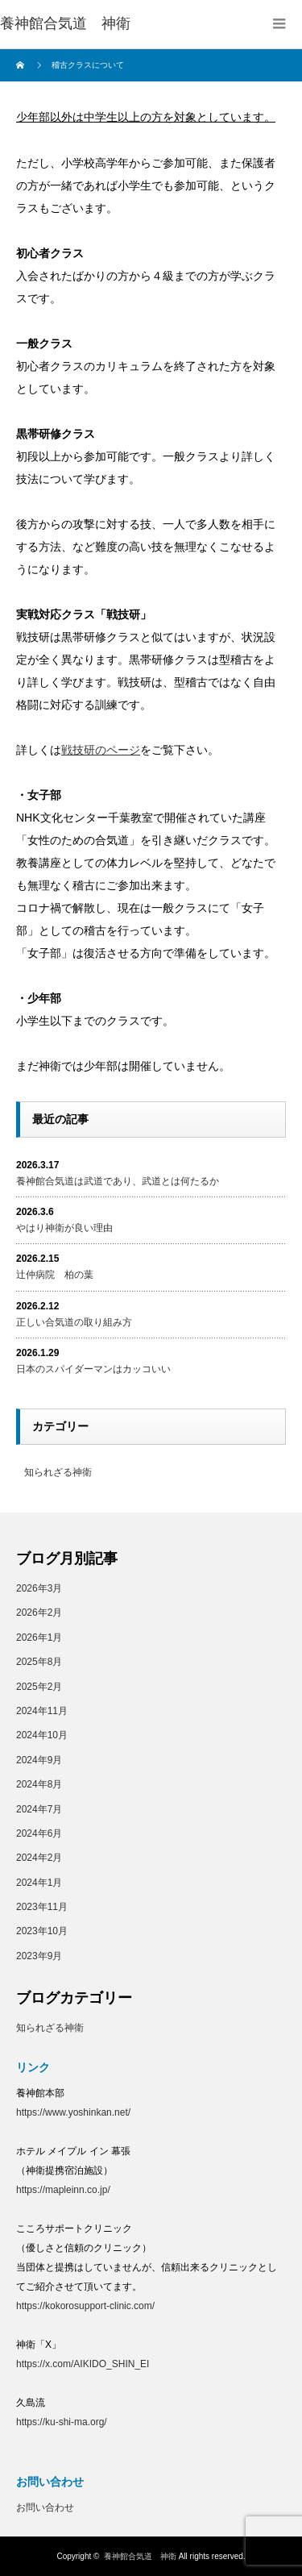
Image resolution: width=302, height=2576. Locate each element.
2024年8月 (39, 1783)
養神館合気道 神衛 (65, 23)
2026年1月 (39, 1636)
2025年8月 (39, 1661)
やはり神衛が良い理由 (64, 1227)
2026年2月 (39, 1611)
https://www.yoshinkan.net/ (73, 2111)
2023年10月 (42, 1930)
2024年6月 (39, 1832)
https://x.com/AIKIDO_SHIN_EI (82, 2363)
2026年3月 (39, 1587)
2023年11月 (42, 1906)
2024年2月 (39, 1856)
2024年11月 (42, 1710)
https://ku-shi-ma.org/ (61, 2421)
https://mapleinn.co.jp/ (63, 2189)
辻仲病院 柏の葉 (54, 1274)
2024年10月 (42, 1734)
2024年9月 (39, 1759)
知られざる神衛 (58, 1471)
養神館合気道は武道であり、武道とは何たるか (117, 1180)
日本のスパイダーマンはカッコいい (93, 1368)
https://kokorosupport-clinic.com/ (85, 2305)
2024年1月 (39, 1881)
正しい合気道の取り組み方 (74, 1321)
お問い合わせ (45, 2506)
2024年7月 (39, 1808)
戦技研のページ (100, 749)
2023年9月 (39, 1955)
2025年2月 (39, 1686)
